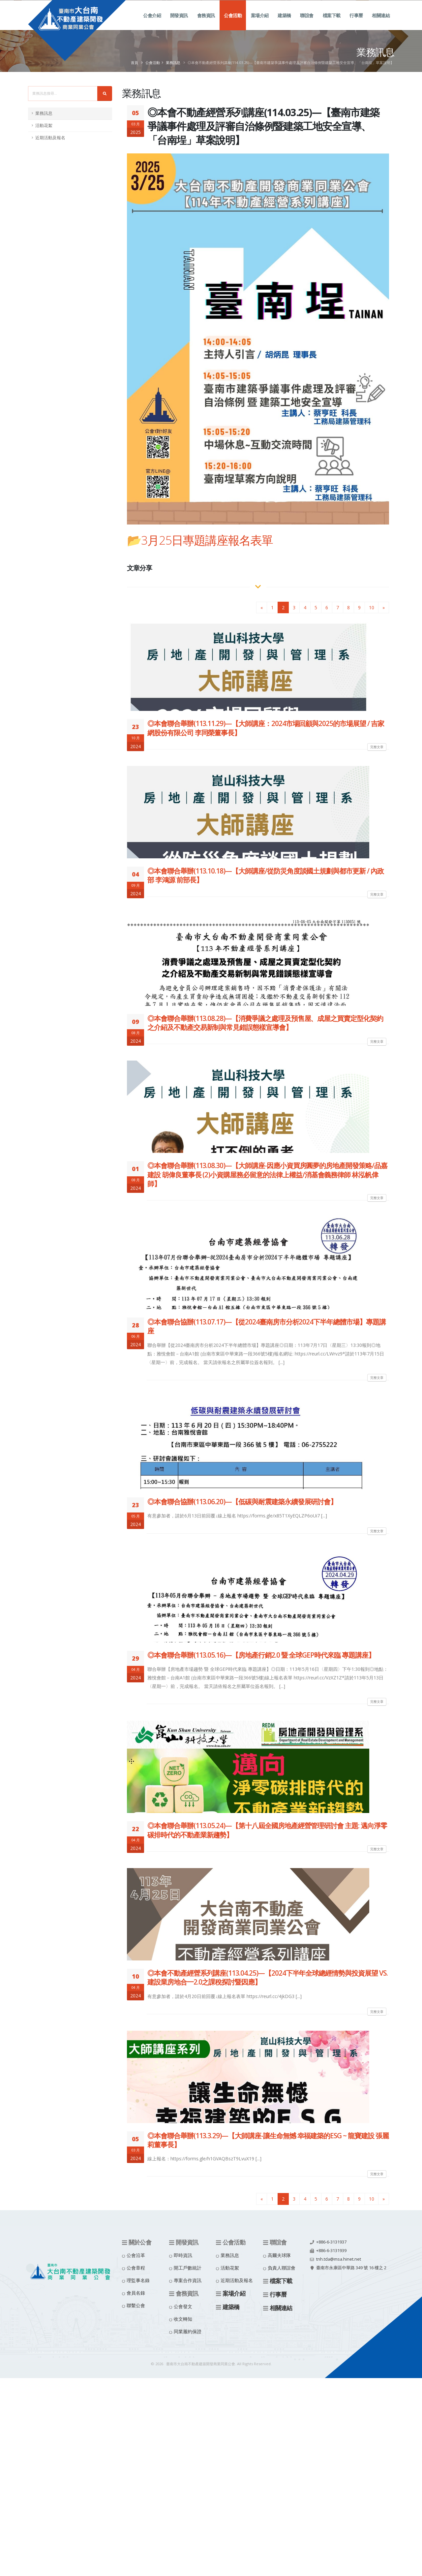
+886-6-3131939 (331, 2250)
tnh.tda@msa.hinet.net (338, 2259)
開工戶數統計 (187, 2268)
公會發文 (183, 2306)
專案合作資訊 (187, 2280)
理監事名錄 (138, 2280)
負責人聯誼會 (281, 2268)
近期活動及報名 (50, 138)
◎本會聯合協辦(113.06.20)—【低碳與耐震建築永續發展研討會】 (242, 1501)
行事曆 (356, 23)
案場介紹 (260, 23)
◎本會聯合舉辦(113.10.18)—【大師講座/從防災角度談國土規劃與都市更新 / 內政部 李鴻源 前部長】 (265, 875)
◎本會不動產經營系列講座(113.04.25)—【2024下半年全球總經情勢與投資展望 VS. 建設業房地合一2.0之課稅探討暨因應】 (267, 1977)
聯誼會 (307, 23)
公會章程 (136, 2268)
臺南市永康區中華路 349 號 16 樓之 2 (351, 2268)
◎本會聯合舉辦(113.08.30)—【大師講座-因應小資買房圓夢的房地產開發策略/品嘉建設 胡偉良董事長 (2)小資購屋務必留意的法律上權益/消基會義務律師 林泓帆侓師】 (267, 1174)
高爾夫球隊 (279, 2255)
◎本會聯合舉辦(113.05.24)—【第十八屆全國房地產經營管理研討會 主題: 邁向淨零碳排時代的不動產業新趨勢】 (267, 1830)
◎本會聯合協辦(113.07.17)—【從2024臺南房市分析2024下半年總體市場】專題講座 (266, 1326)
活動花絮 (43, 125)
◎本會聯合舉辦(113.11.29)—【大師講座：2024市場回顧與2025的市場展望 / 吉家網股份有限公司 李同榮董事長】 (265, 728)
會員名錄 (136, 2293)
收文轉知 (183, 2319)
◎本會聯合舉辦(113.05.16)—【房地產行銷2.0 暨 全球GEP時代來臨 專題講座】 (261, 1655)
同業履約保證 (187, 2331)
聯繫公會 (136, 2305)
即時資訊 (183, 2255)
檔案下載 (332, 23)
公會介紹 (152, 23)
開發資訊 (179, 23)
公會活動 (233, 23)
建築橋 (284, 23)
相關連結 (381, 23)
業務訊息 (173, 62)
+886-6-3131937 (331, 2242)
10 (371, 607)
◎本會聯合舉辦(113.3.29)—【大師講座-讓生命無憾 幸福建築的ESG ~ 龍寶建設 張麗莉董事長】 (268, 2140)
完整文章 (376, 747)
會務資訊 (206, 23)
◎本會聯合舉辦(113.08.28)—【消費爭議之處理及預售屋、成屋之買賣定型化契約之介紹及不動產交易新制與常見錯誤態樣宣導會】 (265, 1023)
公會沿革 (136, 2255)
